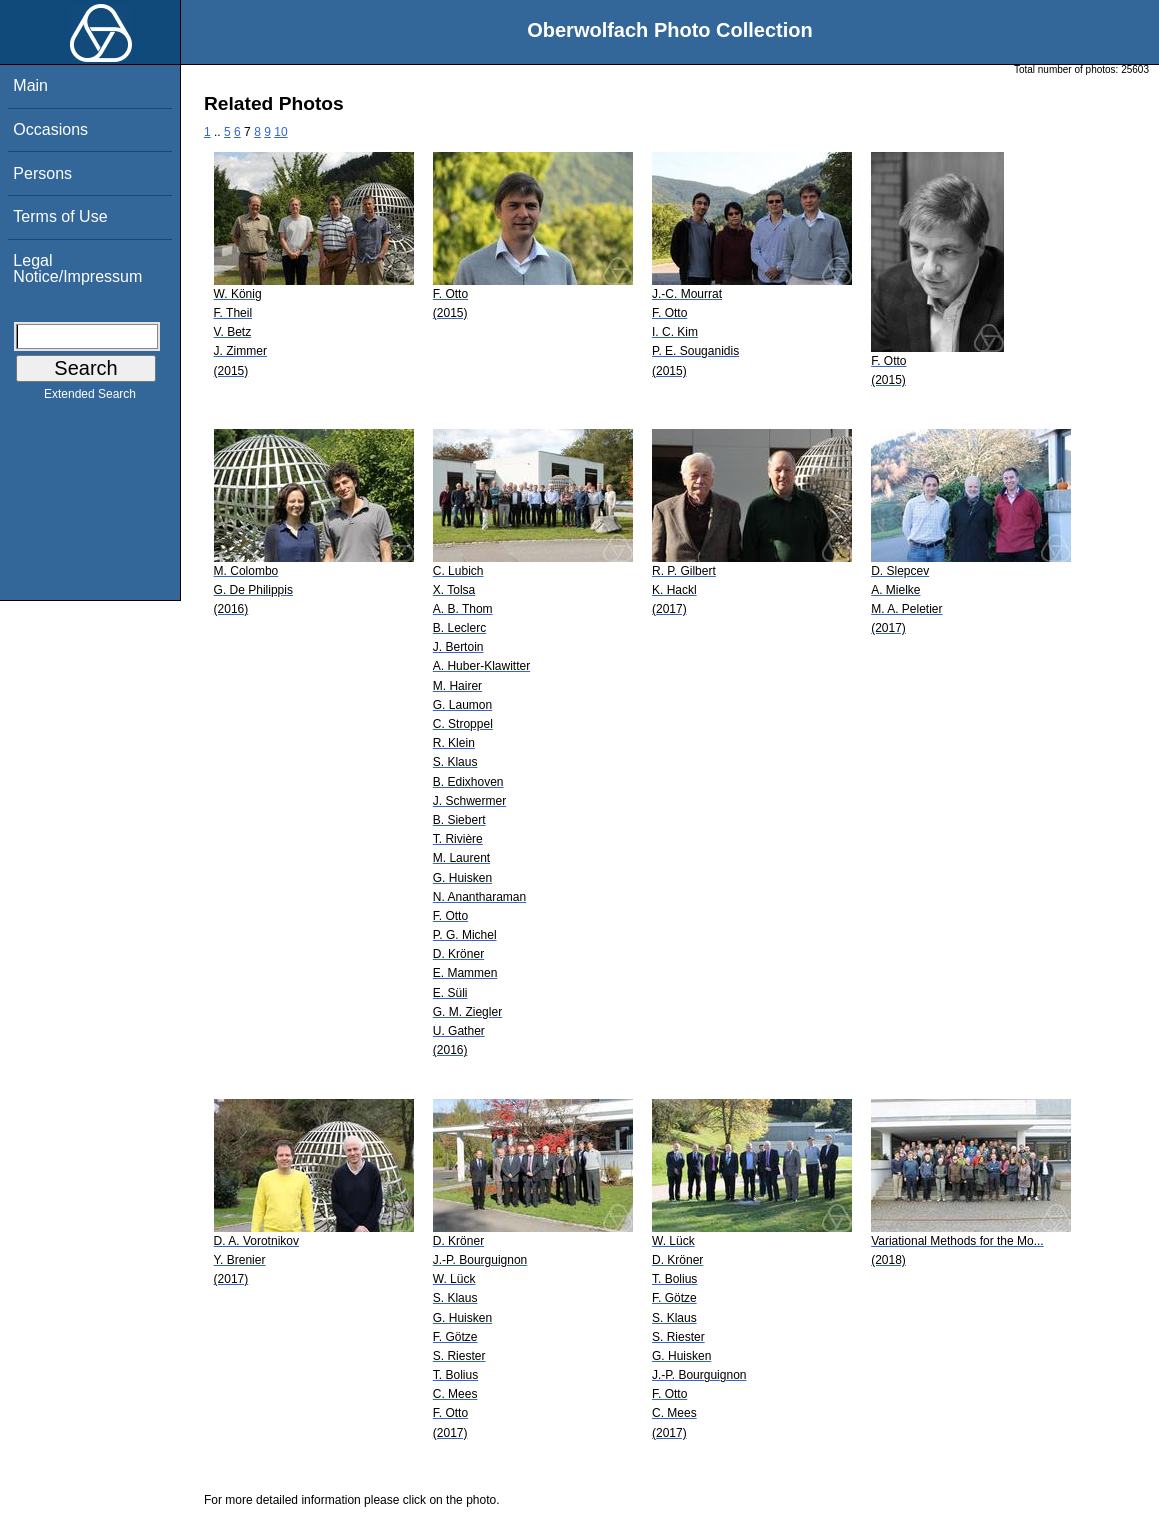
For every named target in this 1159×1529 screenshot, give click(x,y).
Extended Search (90, 398)
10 (280, 132)
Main (30, 85)
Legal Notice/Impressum (77, 268)
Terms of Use (60, 216)
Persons (42, 173)
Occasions (50, 129)
